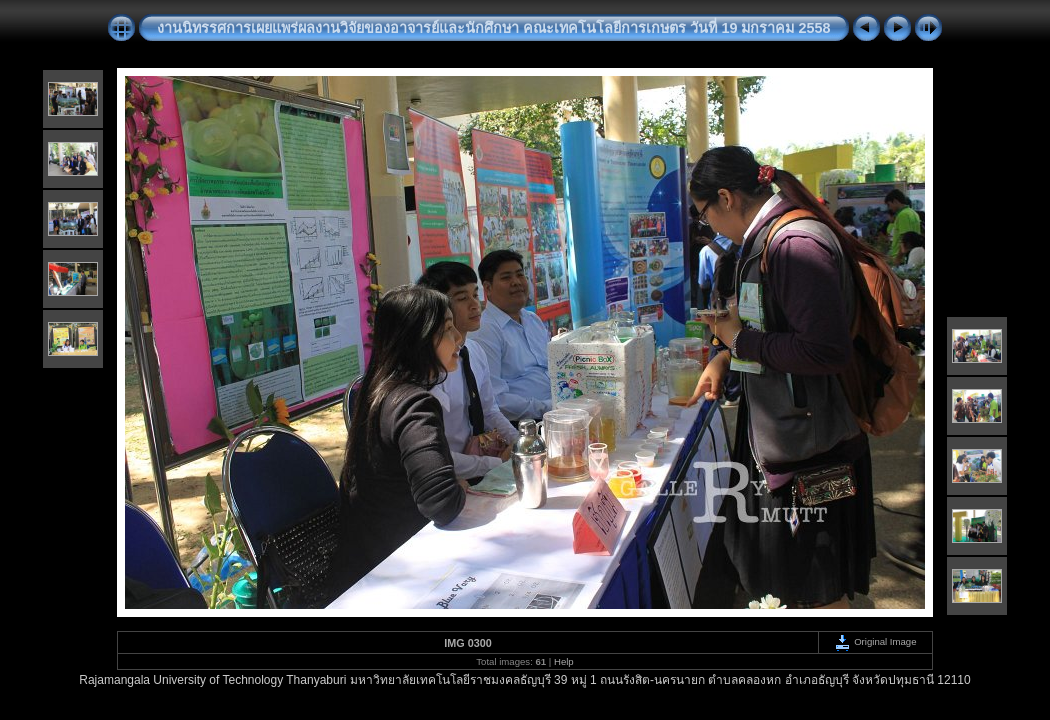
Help (564, 661)
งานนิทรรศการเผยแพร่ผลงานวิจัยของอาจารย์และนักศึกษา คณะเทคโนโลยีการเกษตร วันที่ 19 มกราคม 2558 (493, 28)
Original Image (875, 641)
